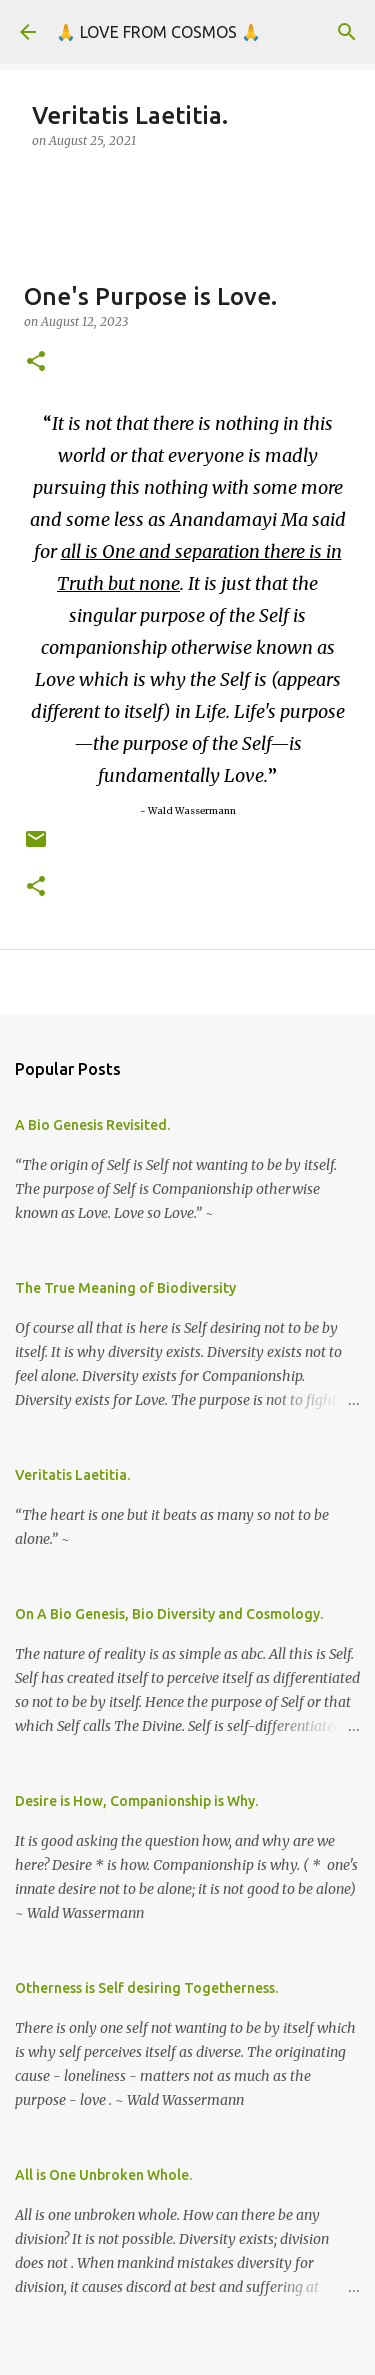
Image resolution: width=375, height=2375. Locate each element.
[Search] (347, 32)
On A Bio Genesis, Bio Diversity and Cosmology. (169, 1614)
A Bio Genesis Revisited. (92, 1125)
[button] (36, 362)
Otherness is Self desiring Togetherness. (146, 1988)
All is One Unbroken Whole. (103, 2175)
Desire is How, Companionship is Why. (136, 1801)
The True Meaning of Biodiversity (125, 1288)
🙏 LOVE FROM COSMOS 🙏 (158, 32)
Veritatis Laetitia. (72, 1475)
